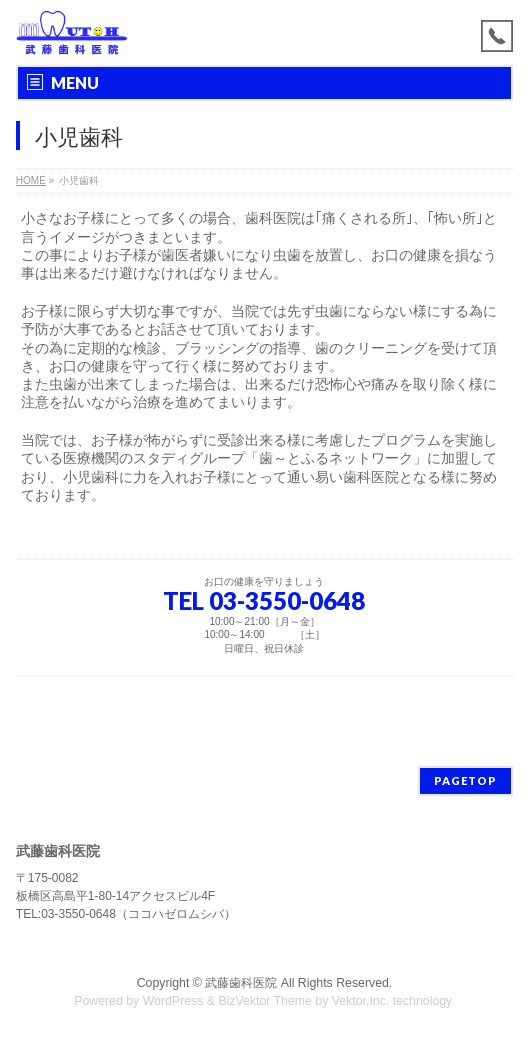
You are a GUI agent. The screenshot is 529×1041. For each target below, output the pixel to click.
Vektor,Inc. (361, 1001)
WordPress (173, 1001)
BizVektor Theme (265, 1001)
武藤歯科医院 (241, 983)
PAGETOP (465, 780)
